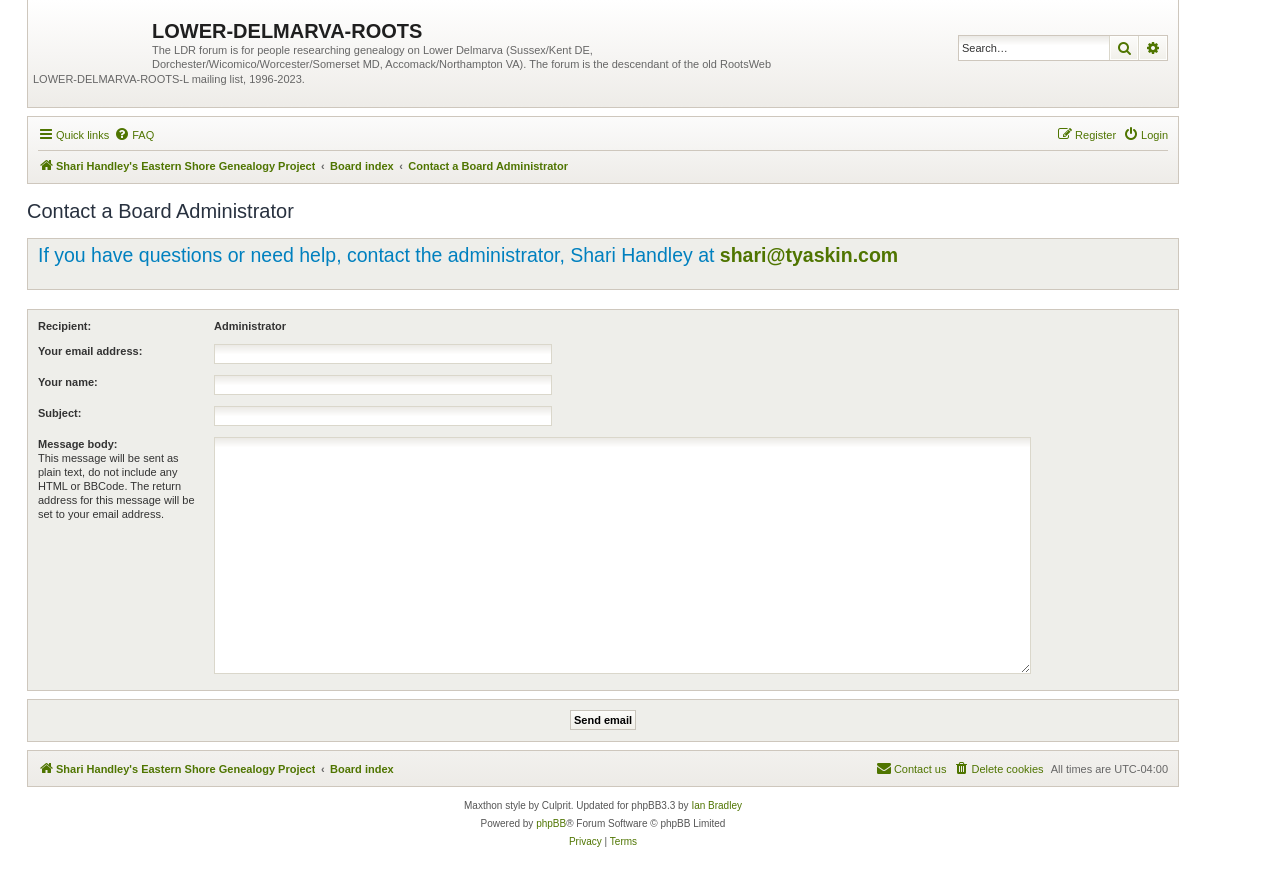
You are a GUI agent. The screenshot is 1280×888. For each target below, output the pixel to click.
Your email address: (90, 351)
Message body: (77, 444)
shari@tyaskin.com (809, 255)
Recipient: (64, 326)
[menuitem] (134, 135)
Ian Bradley (716, 805)
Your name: (68, 382)
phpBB (551, 823)
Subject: (59, 413)
